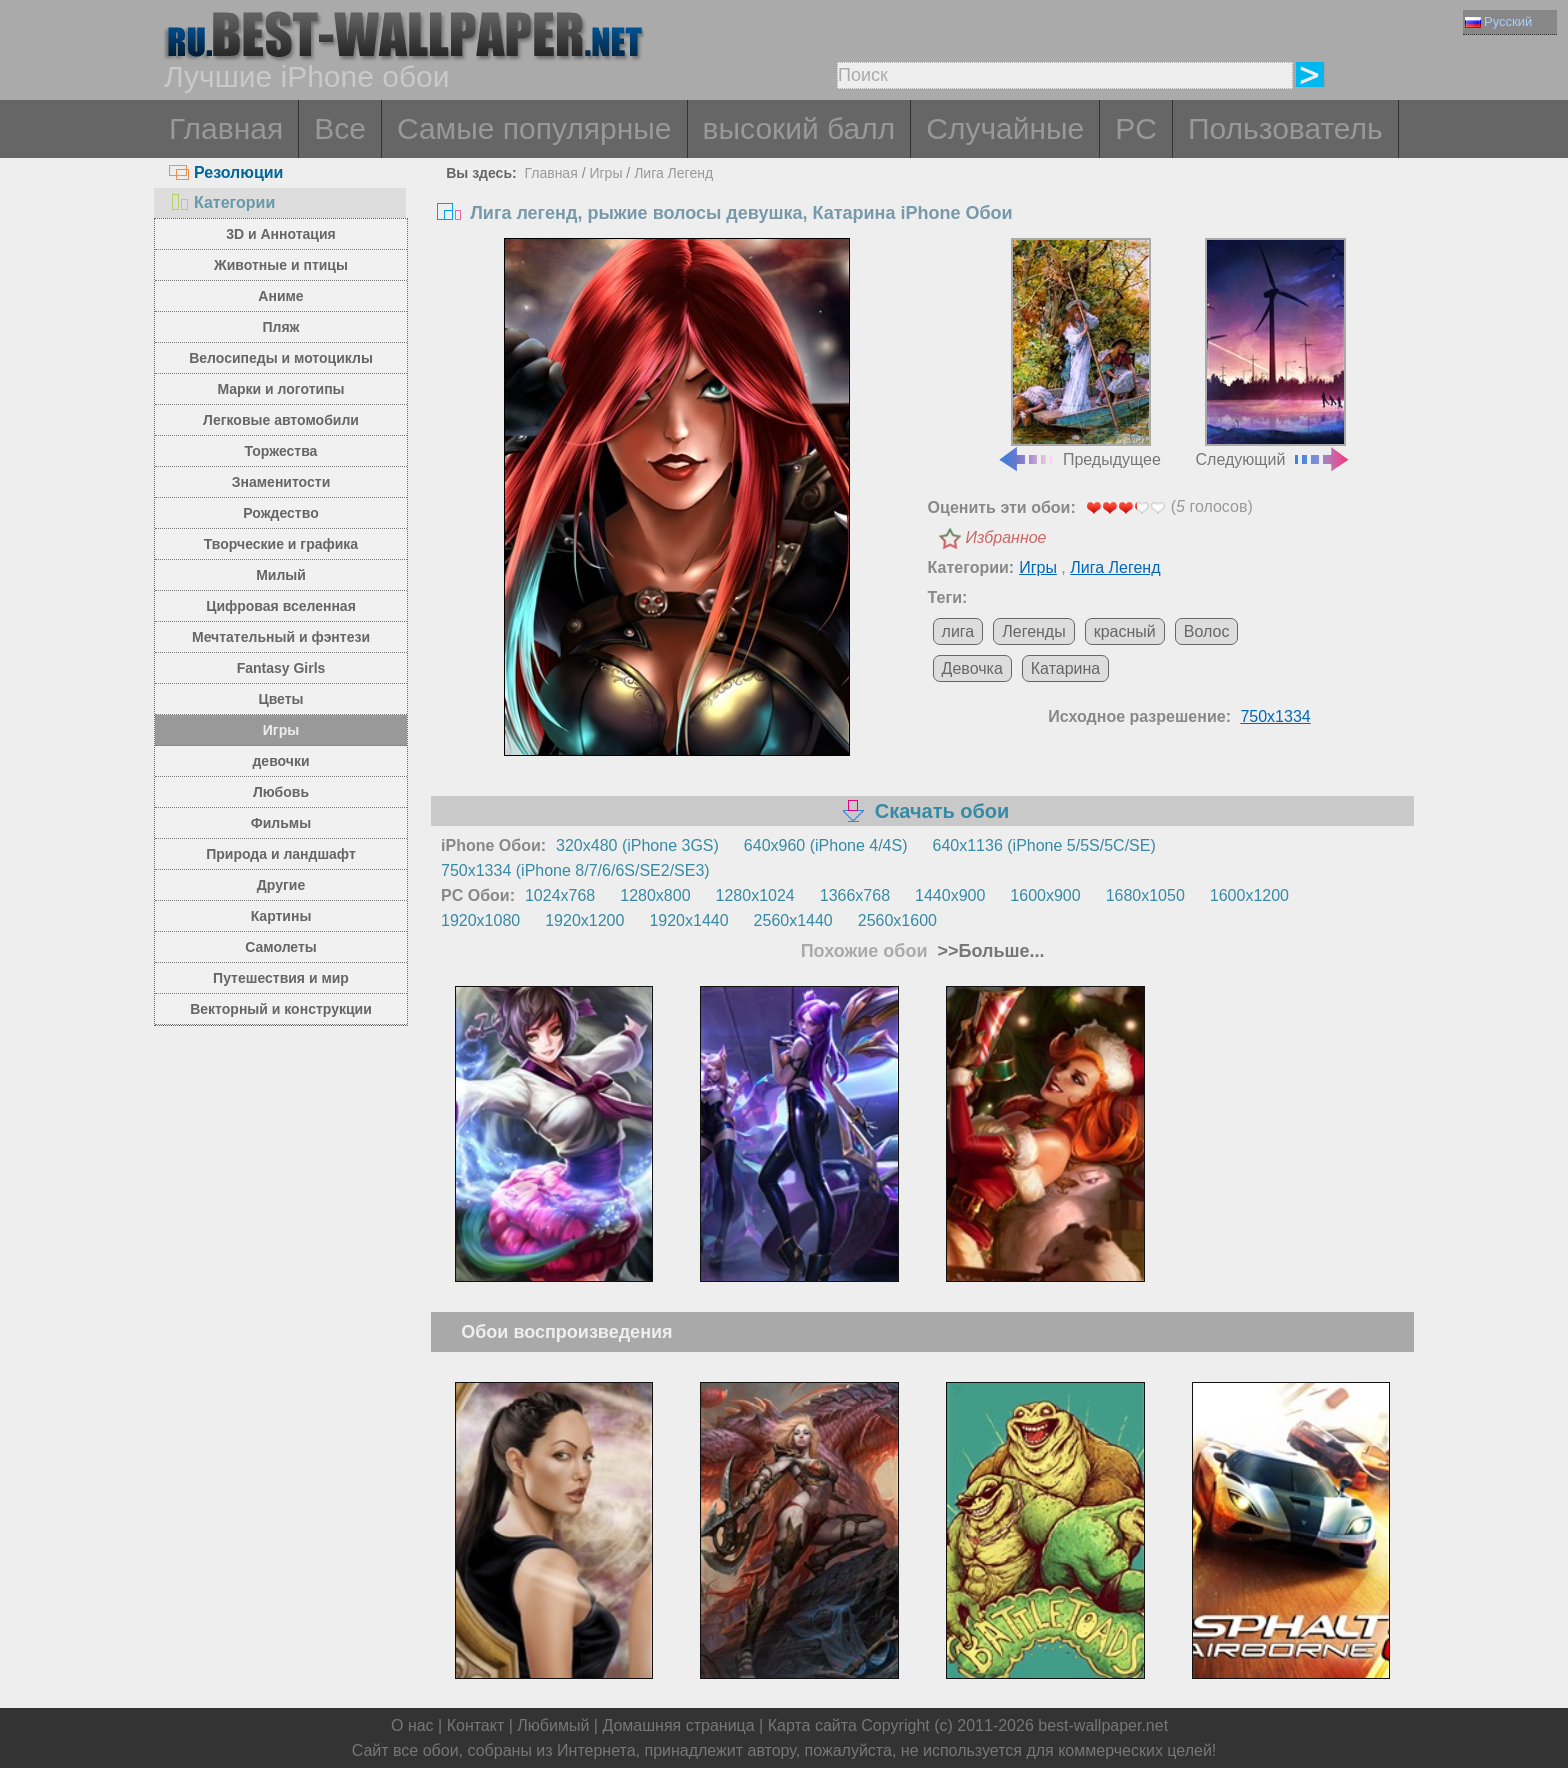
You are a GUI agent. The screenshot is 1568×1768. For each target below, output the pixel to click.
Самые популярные (534, 128)
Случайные (1005, 128)
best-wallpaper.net (1103, 1725)
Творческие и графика (281, 544)
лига (958, 631)
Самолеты (281, 947)
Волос (1207, 631)
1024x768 (560, 895)
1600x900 (1045, 895)
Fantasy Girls (281, 668)
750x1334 (1275, 716)
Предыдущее (1079, 353)
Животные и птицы (281, 265)
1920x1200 (584, 920)
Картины (281, 916)
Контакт (476, 1725)
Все (340, 128)
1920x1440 (688, 920)
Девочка (972, 668)
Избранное (1006, 537)
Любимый (553, 1725)
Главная (226, 128)
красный (1125, 631)
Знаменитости (281, 482)
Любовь (281, 792)
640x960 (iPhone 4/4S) (826, 845)
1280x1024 (755, 895)
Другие (281, 885)
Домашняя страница (678, 1725)
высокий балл (799, 128)
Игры (281, 730)
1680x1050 (1145, 895)
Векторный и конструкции (281, 1009)
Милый (281, 575)
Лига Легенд (673, 173)
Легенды (1033, 631)
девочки (280, 761)
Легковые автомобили (281, 420)
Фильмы (281, 823)
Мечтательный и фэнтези (281, 637)
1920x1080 (480, 920)
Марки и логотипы (280, 389)
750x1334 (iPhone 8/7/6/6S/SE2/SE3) (575, 870)
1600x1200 (1249, 895)
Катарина (1065, 668)
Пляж (280, 327)
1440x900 (950, 895)
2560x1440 (793, 920)
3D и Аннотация (281, 234)
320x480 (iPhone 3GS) (637, 845)
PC (1136, 128)
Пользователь (1285, 128)
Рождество (280, 513)
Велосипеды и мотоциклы (281, 358)
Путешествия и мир (281, 978)
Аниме (280, 296)
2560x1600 (897, 920)
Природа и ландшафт (281, 854)
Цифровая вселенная (281, 606)
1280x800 (655, 895)
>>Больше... (989, 951)
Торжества (281, 451)
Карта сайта (812, 1725)
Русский (1498, 21)
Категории (222, 202)
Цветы (280, 699)
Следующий (1274, 353)
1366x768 (855, 895)
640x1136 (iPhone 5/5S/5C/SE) (1044, 845)
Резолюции (226, 172)
